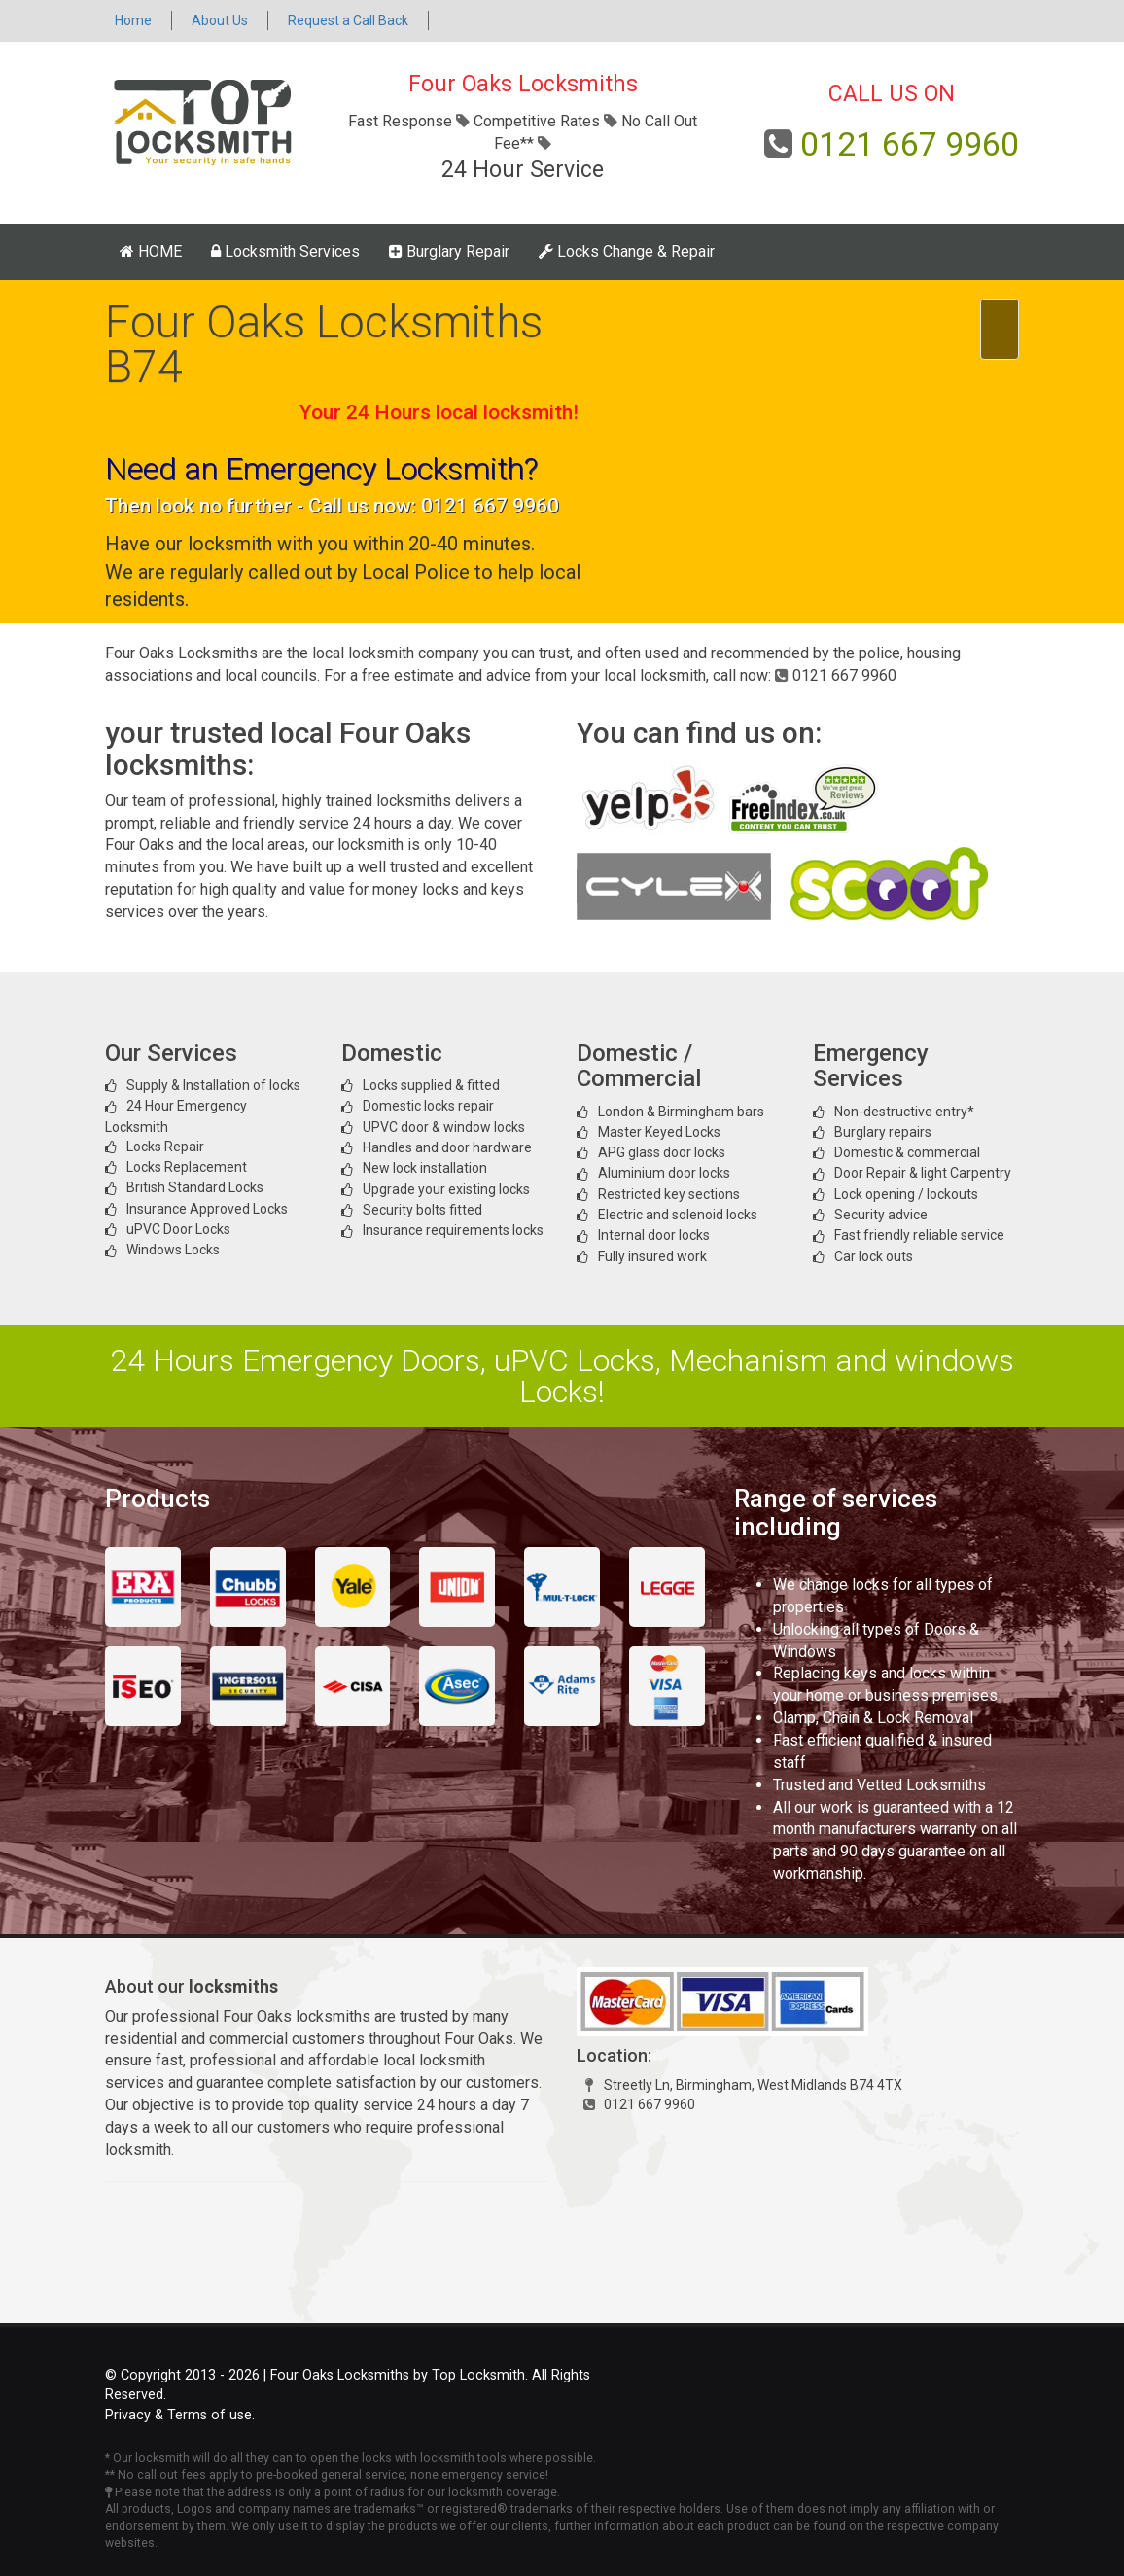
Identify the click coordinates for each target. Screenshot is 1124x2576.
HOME (151, 251)
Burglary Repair (449, 251)
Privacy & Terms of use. (180, 2415)
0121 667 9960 (909, 143)
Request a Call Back (348, 20)
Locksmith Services (285, 251)
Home (133, 20)
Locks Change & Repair (627, 251)
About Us (220, 20)
